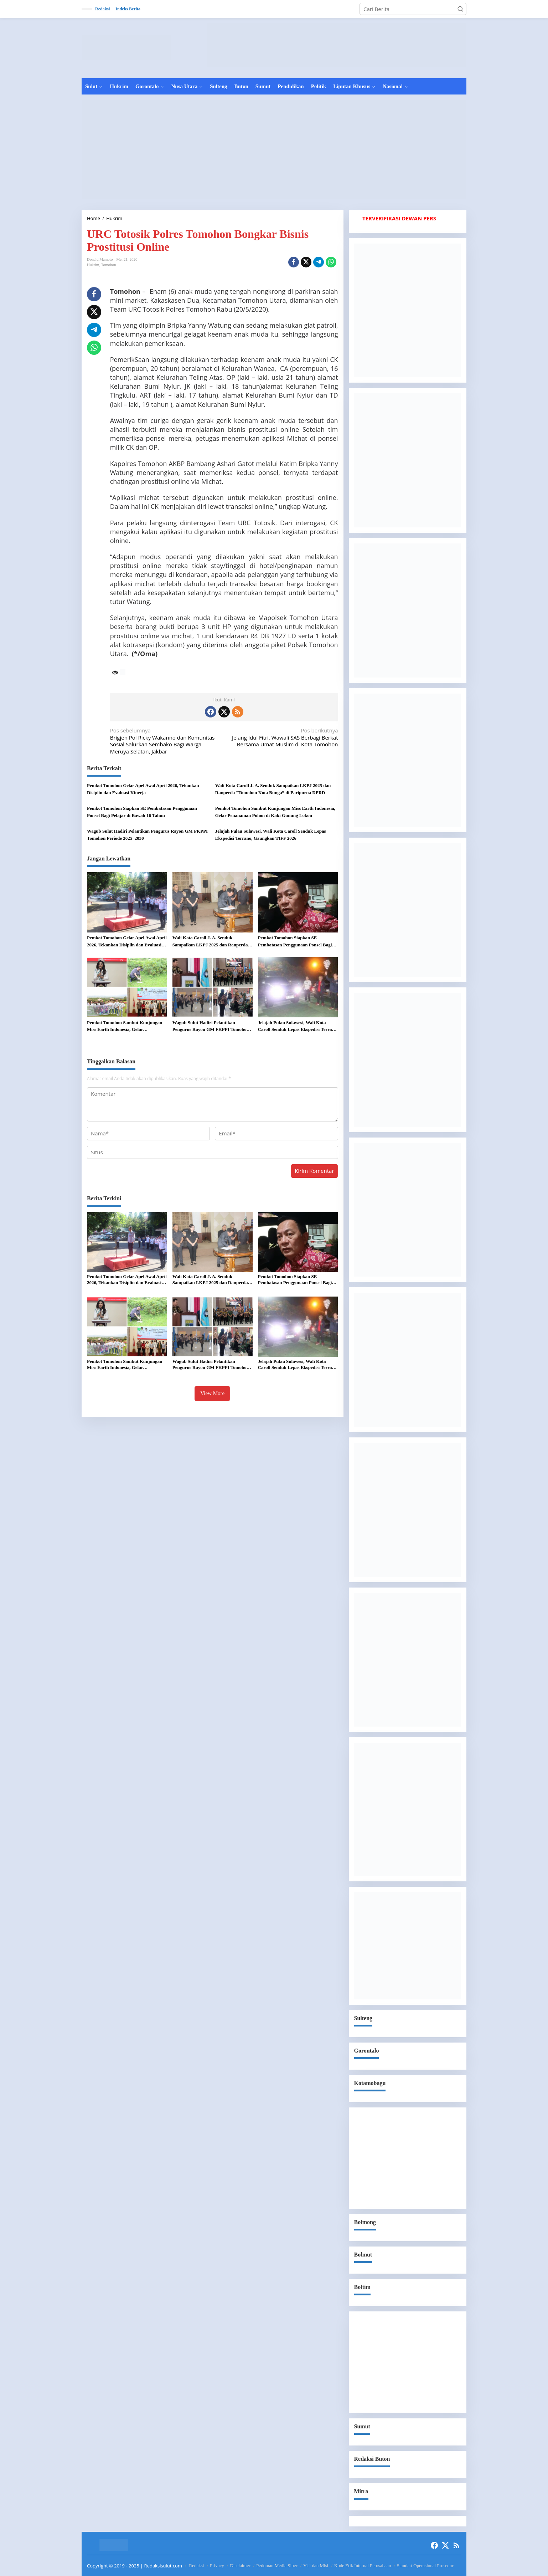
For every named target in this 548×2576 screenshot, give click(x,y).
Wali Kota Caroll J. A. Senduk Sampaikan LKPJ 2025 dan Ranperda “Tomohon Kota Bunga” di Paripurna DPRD (273, 789)
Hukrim (93, 264)
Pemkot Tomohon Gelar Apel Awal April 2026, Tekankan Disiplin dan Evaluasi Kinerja (143, 789)
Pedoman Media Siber (277, 2565)
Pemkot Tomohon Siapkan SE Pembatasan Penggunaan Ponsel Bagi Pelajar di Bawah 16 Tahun (142, 812)
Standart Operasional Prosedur (425, 2565)
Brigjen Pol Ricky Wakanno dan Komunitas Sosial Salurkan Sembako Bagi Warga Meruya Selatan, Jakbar (164, 741)
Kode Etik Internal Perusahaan (362, 2565)
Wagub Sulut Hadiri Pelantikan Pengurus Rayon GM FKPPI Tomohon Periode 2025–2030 (147, 834)
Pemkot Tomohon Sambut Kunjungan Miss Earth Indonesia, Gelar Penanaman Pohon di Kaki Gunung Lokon (275, 812)
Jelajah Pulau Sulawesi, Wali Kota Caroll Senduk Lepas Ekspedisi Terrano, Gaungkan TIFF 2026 (270, 834)
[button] (460, 9)
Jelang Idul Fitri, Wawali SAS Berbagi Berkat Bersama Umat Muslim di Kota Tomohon (283, 737)
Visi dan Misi (315, 2565)
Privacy (217, 2565)
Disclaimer (240, 2565)
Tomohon (108, 264)
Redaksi (196, 2565)
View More (212, 1393)
